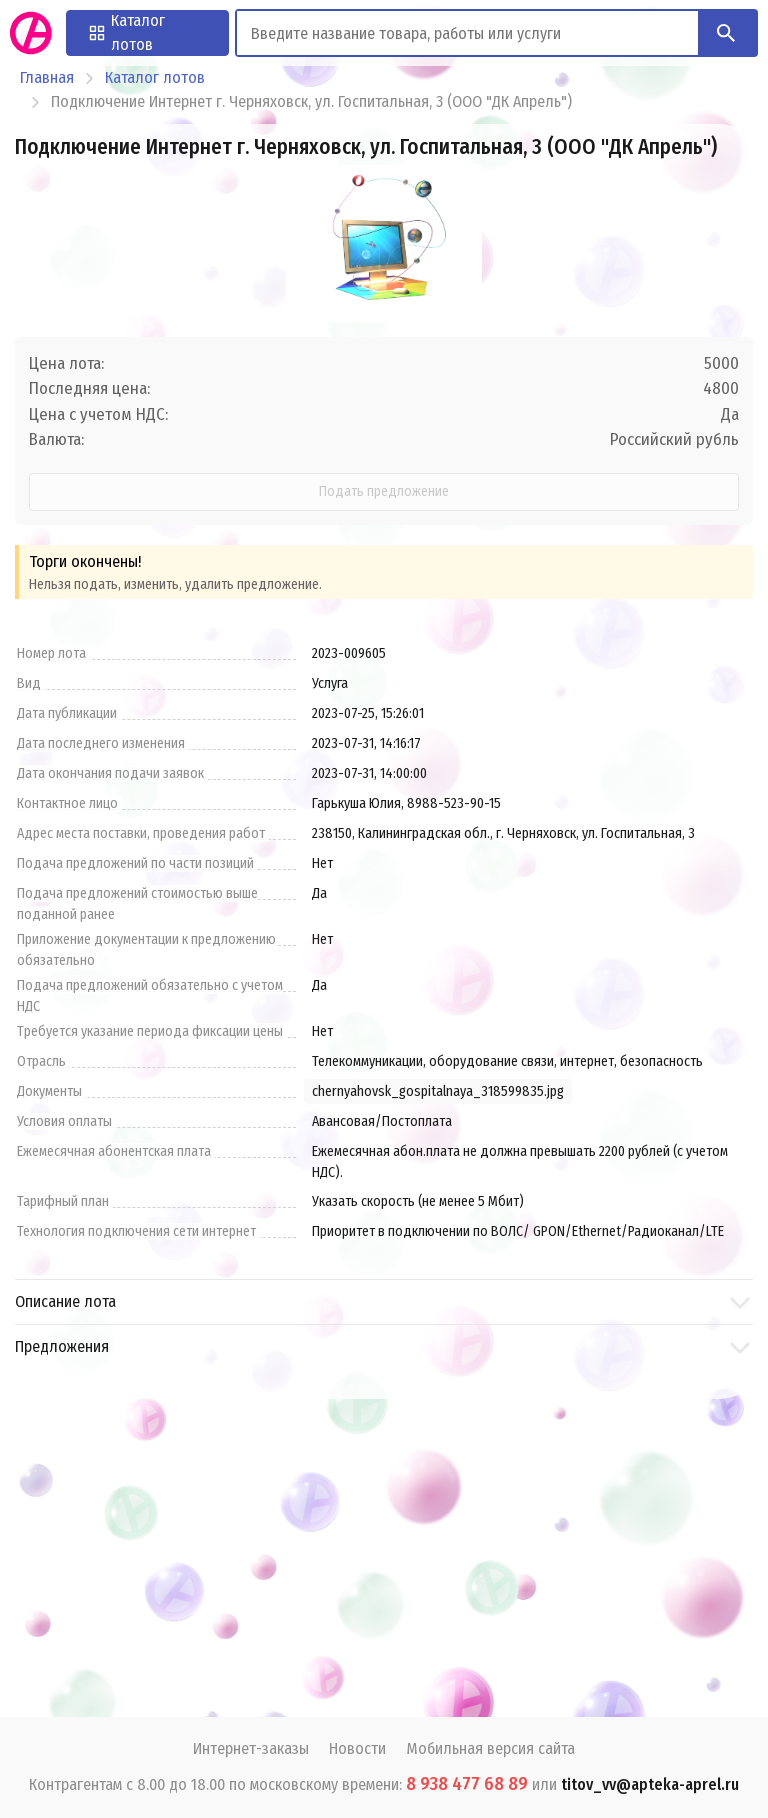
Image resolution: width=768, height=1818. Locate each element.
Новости (357, 1748)
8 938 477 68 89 (467, 1784)
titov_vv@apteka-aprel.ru (650, 1784)
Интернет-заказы (251, 1748)
